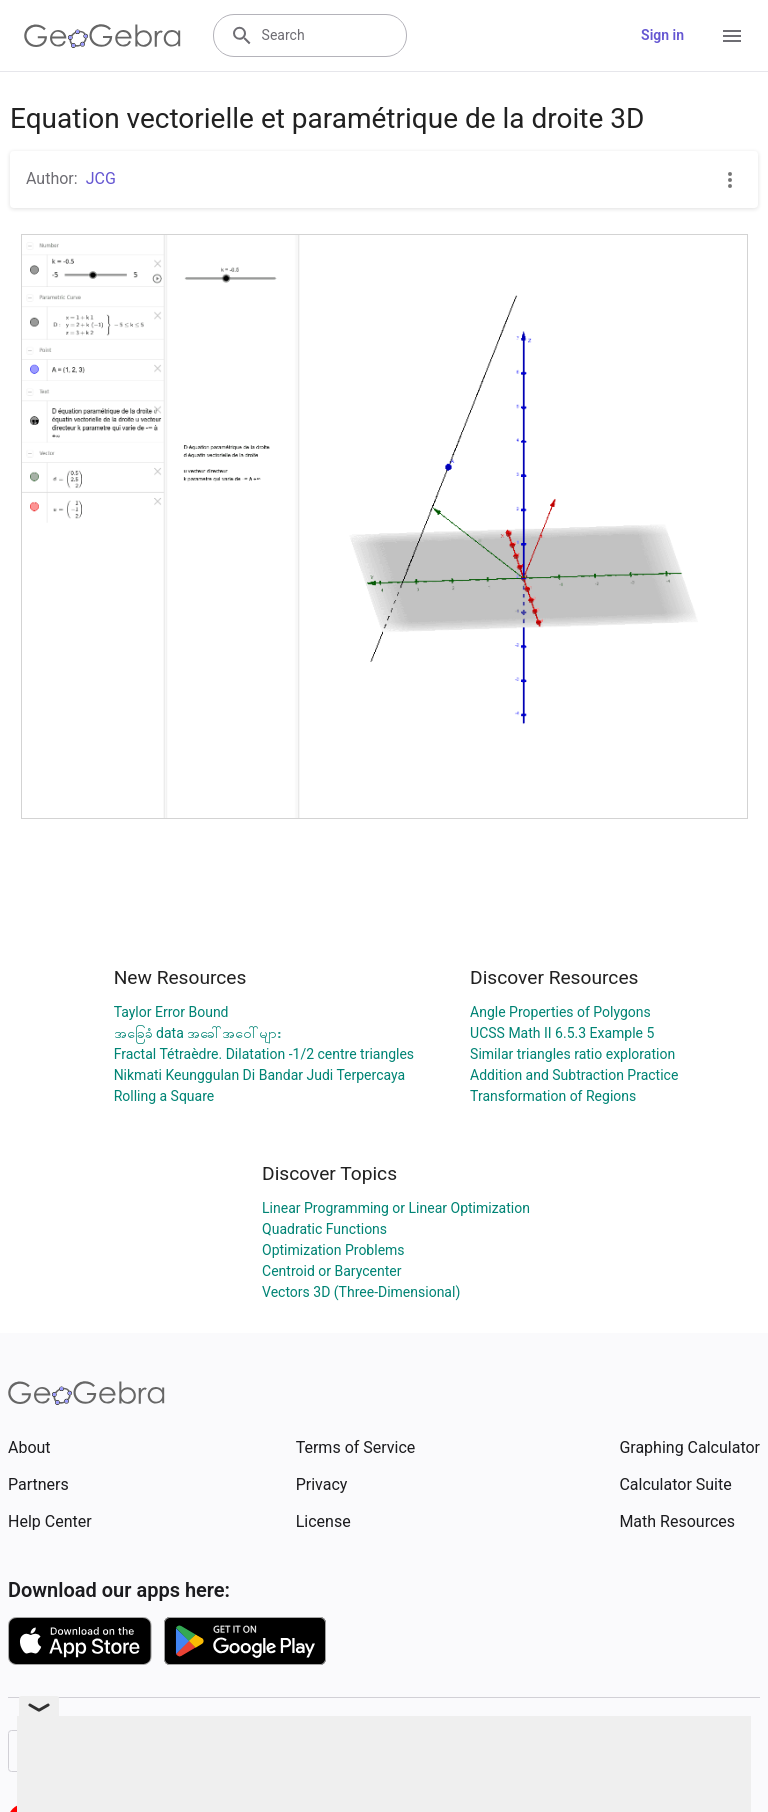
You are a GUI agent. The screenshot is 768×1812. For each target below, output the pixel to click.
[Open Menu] (732, 36)
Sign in (662, 35)
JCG (101, 178)
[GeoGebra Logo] (102, 36)
